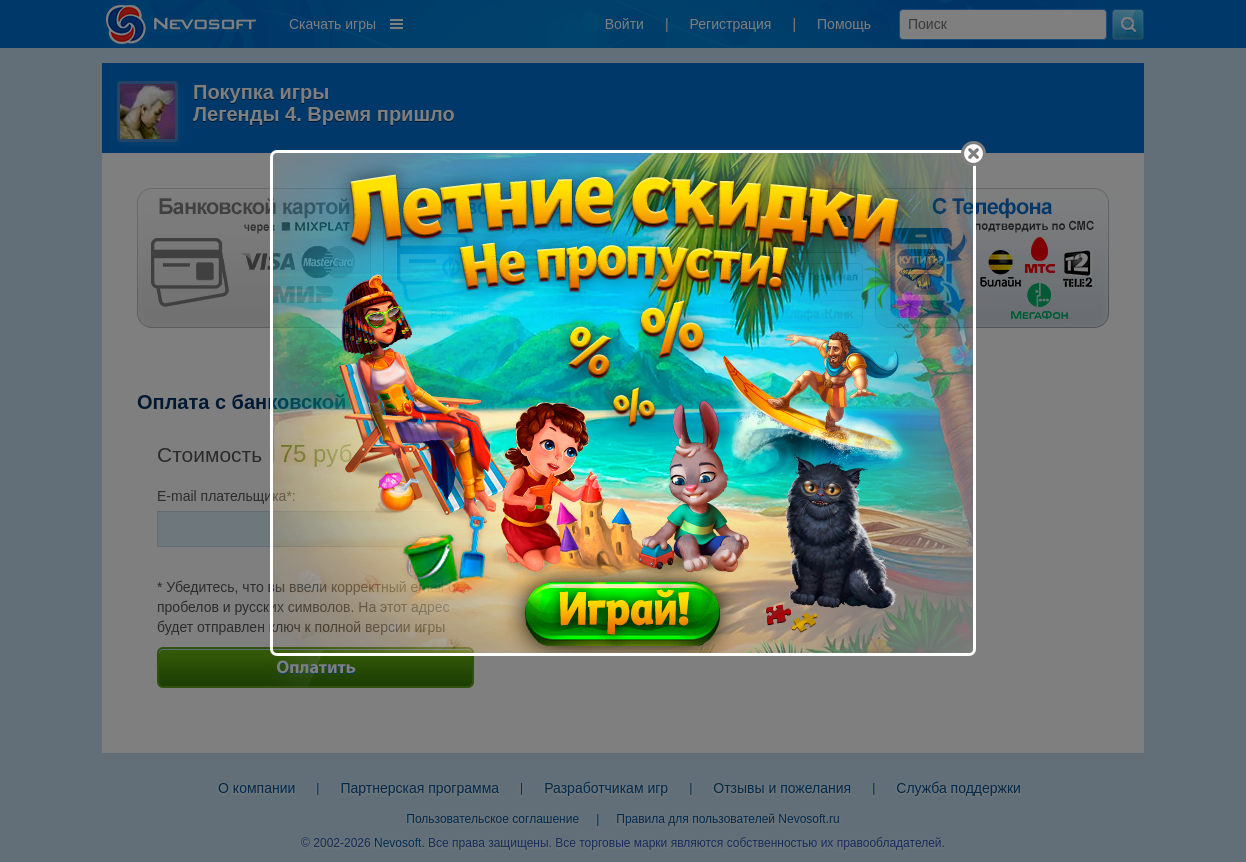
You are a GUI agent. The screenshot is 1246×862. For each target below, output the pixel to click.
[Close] (973, 153)
